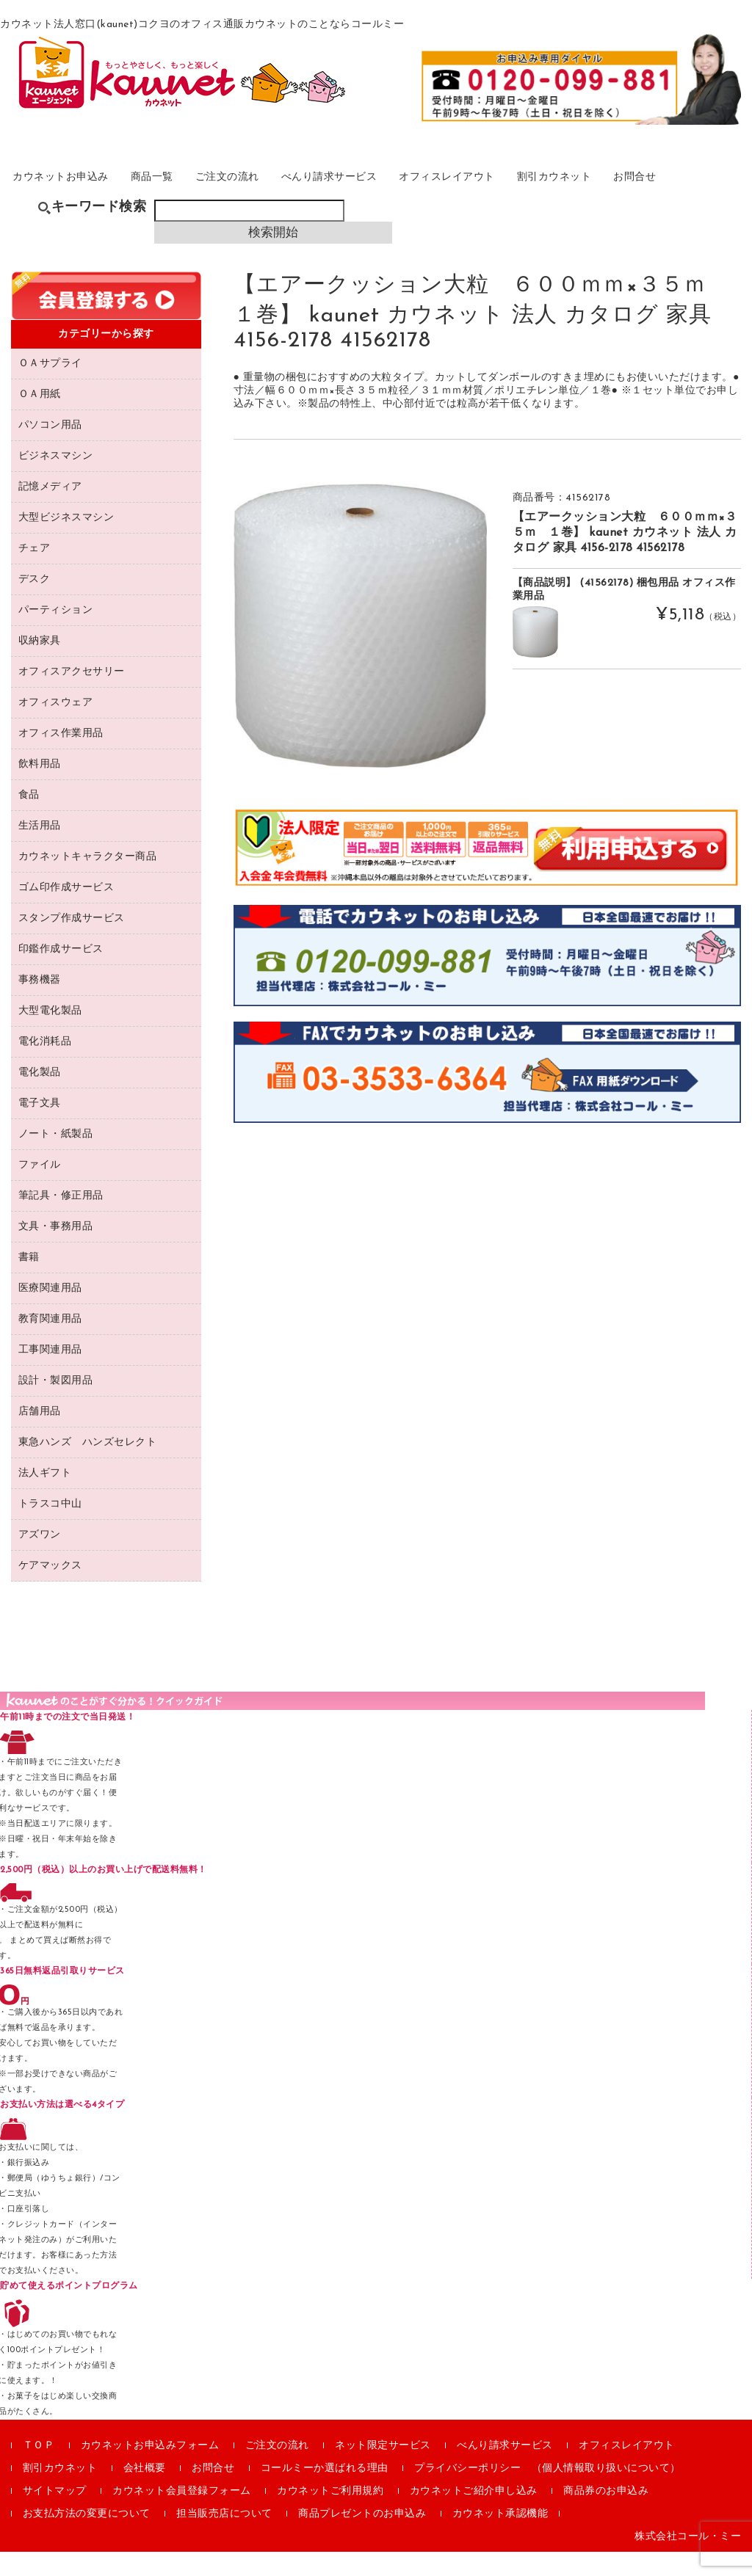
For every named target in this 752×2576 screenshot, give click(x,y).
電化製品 (39, 1096)
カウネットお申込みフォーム (150, 2469)
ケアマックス (50, 1590)
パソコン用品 (50, 449)
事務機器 (39, 1004)
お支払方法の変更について (87, 2538)
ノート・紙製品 (55, 1158)
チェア (34, 572)
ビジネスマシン (55, 480)
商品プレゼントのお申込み (362, 2538)
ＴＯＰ (39, 2469)
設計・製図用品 (55, 1405)
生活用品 (39, 850)
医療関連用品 (50, 1312)
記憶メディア (50, 511)
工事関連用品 (50, 1374)
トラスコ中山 (50, 1528)
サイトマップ (55, 2515)
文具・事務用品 (55, 1250)
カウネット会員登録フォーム (181, 2515)
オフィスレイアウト (499, 193)
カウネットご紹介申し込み (474, 2515)
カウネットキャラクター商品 (87, 881)
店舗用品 (39, 1435)
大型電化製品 (50, 1035)
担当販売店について (224, 2538)
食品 (29, 819)
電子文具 (39, 1127)
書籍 (29, 1281)
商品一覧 (176, 193)
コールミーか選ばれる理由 (324, 2492)
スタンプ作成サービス (71, 942)
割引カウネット (616, 193)
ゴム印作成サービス (66, 911)
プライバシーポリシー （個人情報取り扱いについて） (547, 2492)
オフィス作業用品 (61, 757)
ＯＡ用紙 (39, 418)
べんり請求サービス (370, 193)
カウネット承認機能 (500, 2538)
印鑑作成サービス (61, 973)
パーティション (55, 634)
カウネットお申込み (75, 193)
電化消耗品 (45, 1065)
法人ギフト (45, 1497)
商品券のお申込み (605, 2515)
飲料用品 (39, 788)
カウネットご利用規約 (330, 2515)
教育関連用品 (50, 1343)
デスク (34, 603)
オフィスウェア (55, 726)
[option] (361, 650)
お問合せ (705, 193)
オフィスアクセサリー (71, 696)
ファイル (39, 1189)
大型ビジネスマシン (66, 541)
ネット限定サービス (383, 2469)
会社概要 (144, 2492)
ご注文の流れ (259, 193)
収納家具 (39, 665)
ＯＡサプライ (50, 387)
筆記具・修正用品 (61, 1220)
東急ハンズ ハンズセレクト (87, 1466)
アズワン (39, 1559)
